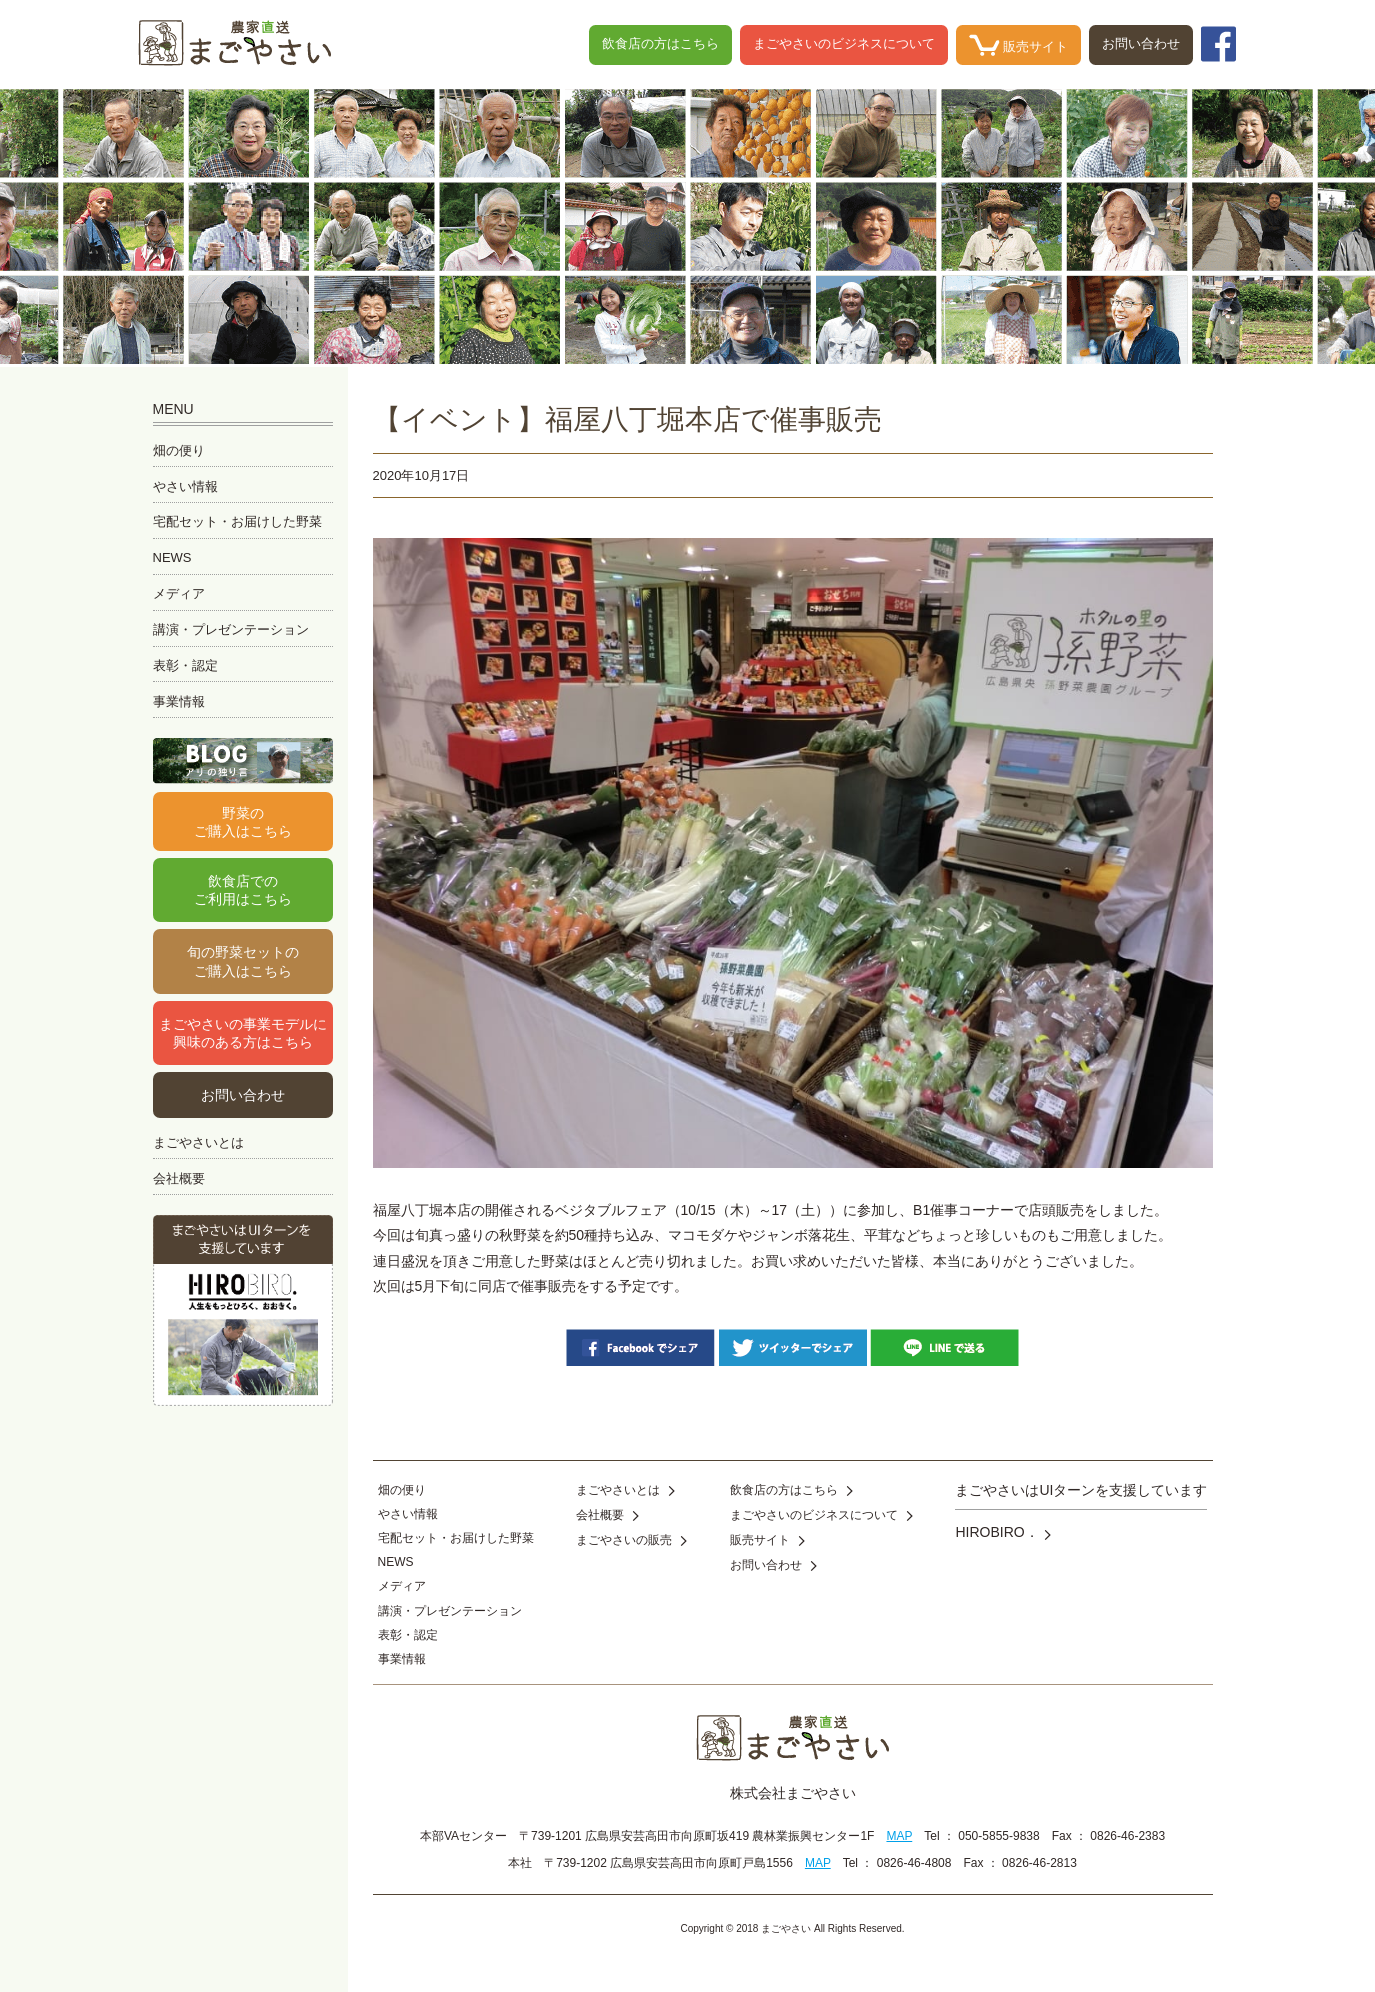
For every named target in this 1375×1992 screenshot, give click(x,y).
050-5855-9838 (998, 1836)
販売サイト (1019, 45)
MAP (899, 1836)
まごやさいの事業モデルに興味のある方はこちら (243, 1033)
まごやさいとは (198, 1142)
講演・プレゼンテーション (231, 629)
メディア (179, 593)
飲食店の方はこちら (660, 43)
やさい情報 (185, 486)
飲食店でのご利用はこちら (243, 890)
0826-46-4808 (914, 1863)
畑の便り (179, 450)
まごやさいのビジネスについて (844, 43)
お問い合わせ (1141, 43)
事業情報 (179, 701)
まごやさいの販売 (632, 1540)
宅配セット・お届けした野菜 (237, 521)
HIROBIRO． (1003, 1532)
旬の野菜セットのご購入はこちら (243, 961)
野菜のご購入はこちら (243, 822)
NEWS (172, 557)
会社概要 (179, 1178)
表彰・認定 (185, 665)
